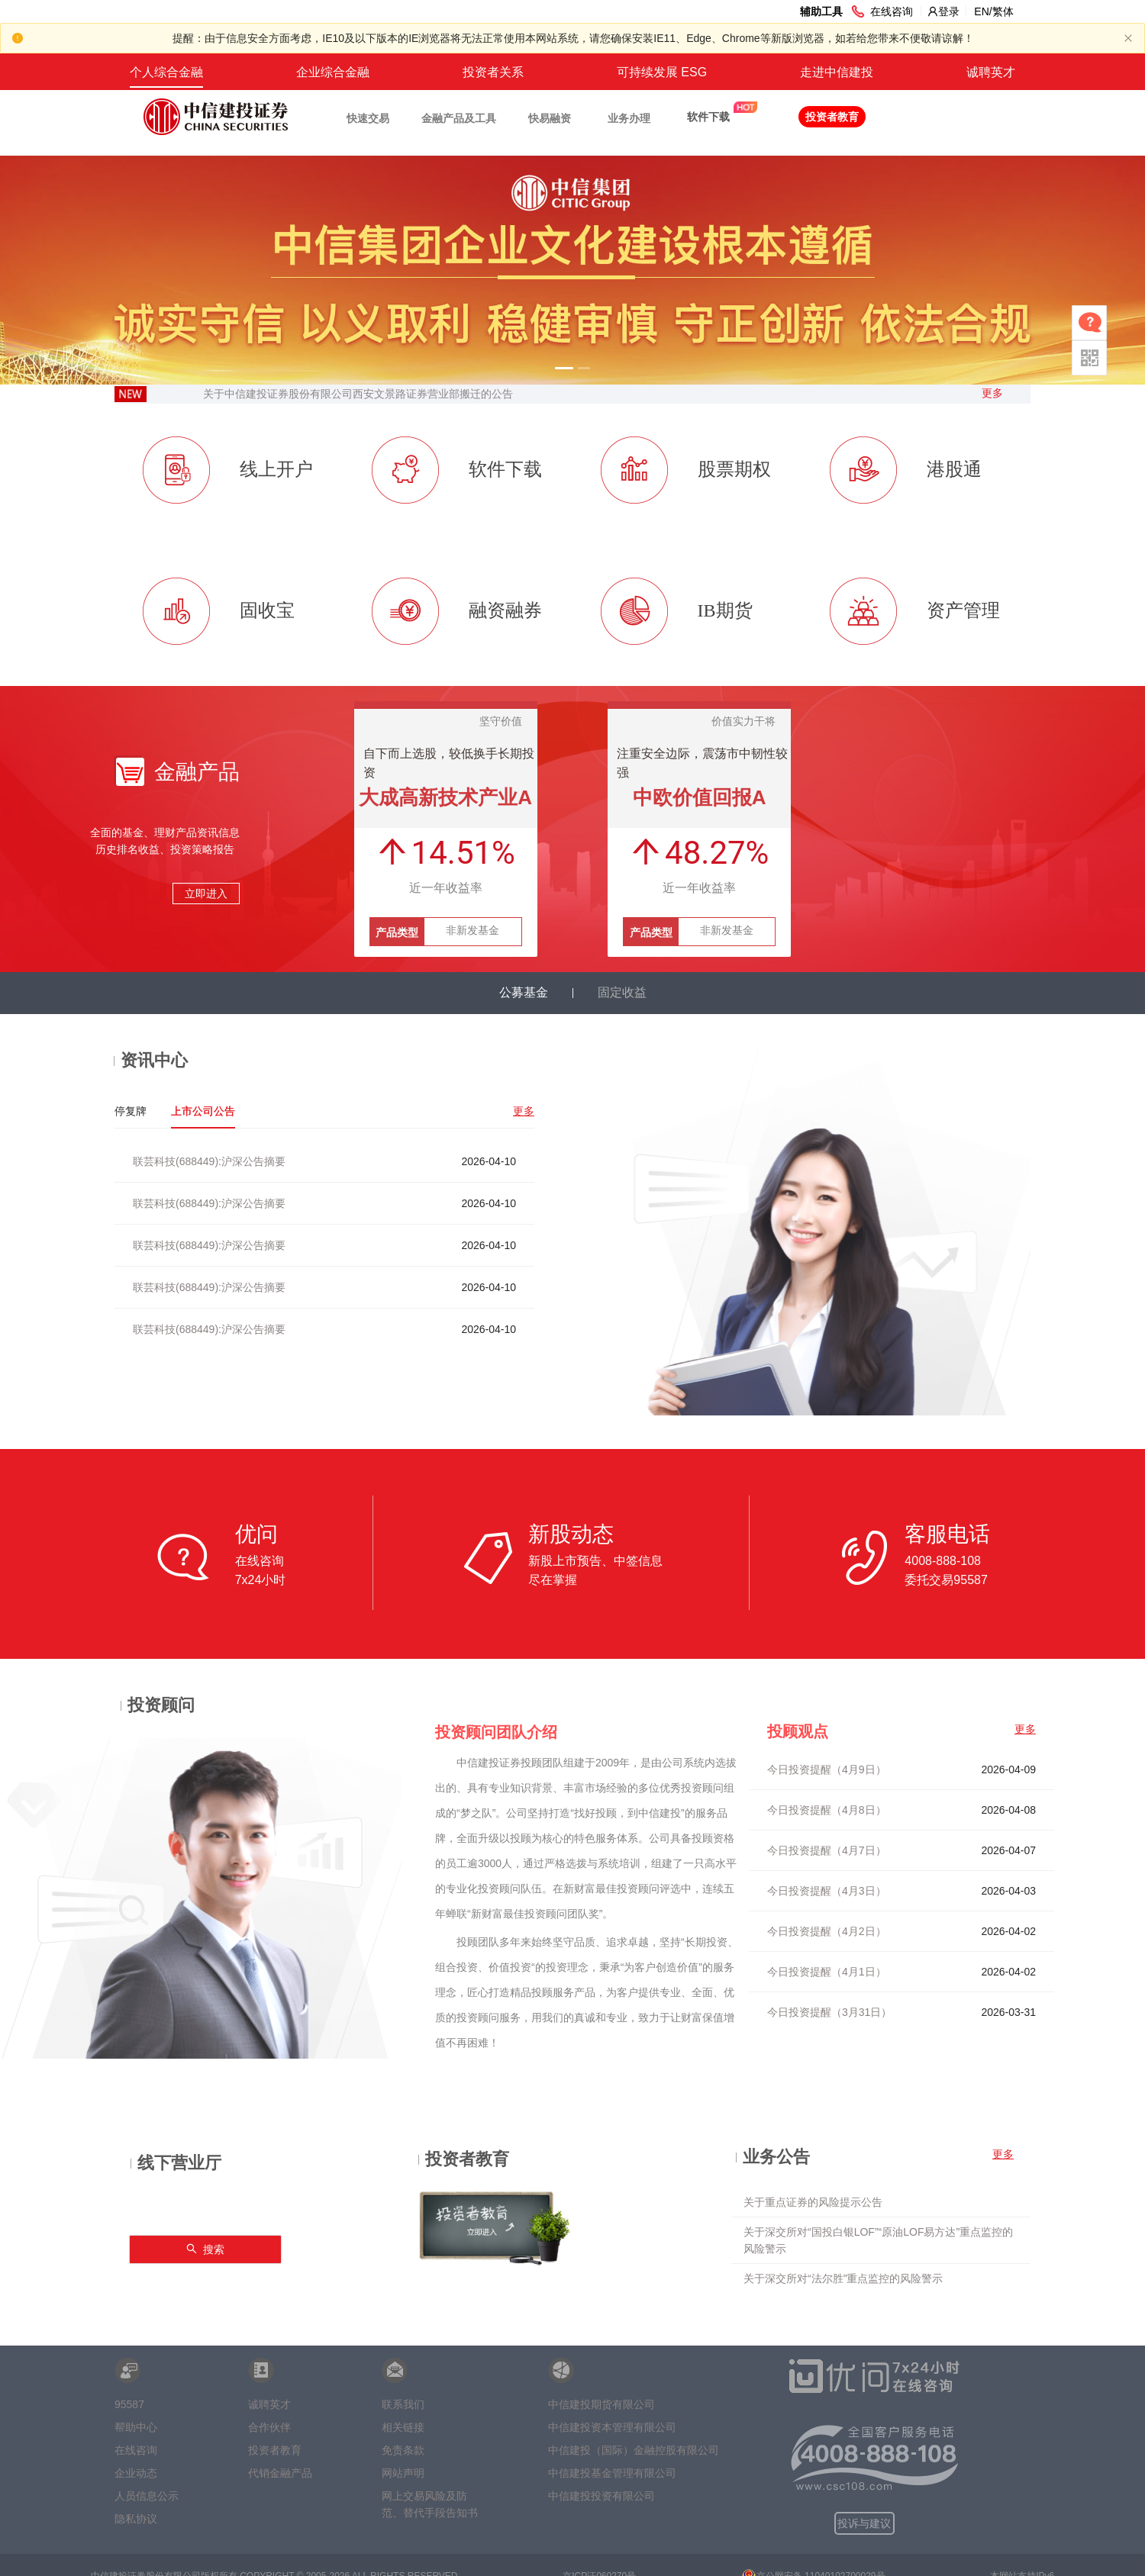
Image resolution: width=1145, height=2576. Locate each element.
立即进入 (206, 893)
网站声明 (403, 2473)
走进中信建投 (836, 72)
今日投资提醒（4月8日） (826, 1810)
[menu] (572, 71)
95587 (129, 2404)
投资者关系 (493, 72)
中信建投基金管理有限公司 (612, 2473)
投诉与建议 (864, 2523)
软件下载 (708, 117)
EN (981, 11)
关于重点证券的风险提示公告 (812, 2202)
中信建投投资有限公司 (601, 2496)
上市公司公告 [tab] (203, 1111)
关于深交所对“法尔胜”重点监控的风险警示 (843, 2278)
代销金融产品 (280, 2473)
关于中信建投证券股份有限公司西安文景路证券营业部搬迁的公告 (358, 394)
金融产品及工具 (458, 118)
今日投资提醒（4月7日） (826, 1850)
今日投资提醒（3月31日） (829, 2012)
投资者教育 (275, 2450)
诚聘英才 (990, 72)
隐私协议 (135, 2519)
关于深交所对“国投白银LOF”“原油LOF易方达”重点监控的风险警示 (878, 2240)
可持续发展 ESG (662, 72)
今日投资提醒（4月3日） (826, 1891)
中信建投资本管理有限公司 (612, 2427)
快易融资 (549, 118)
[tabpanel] (324, 1240)
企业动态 (135, 2473)
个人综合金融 (166, 72)
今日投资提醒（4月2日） (826, 1931)
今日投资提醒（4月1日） (826, 1972)
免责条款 (403, 2450)
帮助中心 (135, 2427)
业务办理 (629, 118)
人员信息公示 (146, 2496)
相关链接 (403, 2427)
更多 (992, 393)
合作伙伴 (269, 2427)
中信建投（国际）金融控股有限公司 (633, 2450)
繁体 (1003, 11)
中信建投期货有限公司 (601, 2404)
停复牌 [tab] (130, 1111)
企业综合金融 (332, 72)
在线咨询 (135, 2450)
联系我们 (403, 2404)
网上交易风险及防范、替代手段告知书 (430, 2500)
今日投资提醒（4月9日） (826, 1769)
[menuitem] (166, 72)
